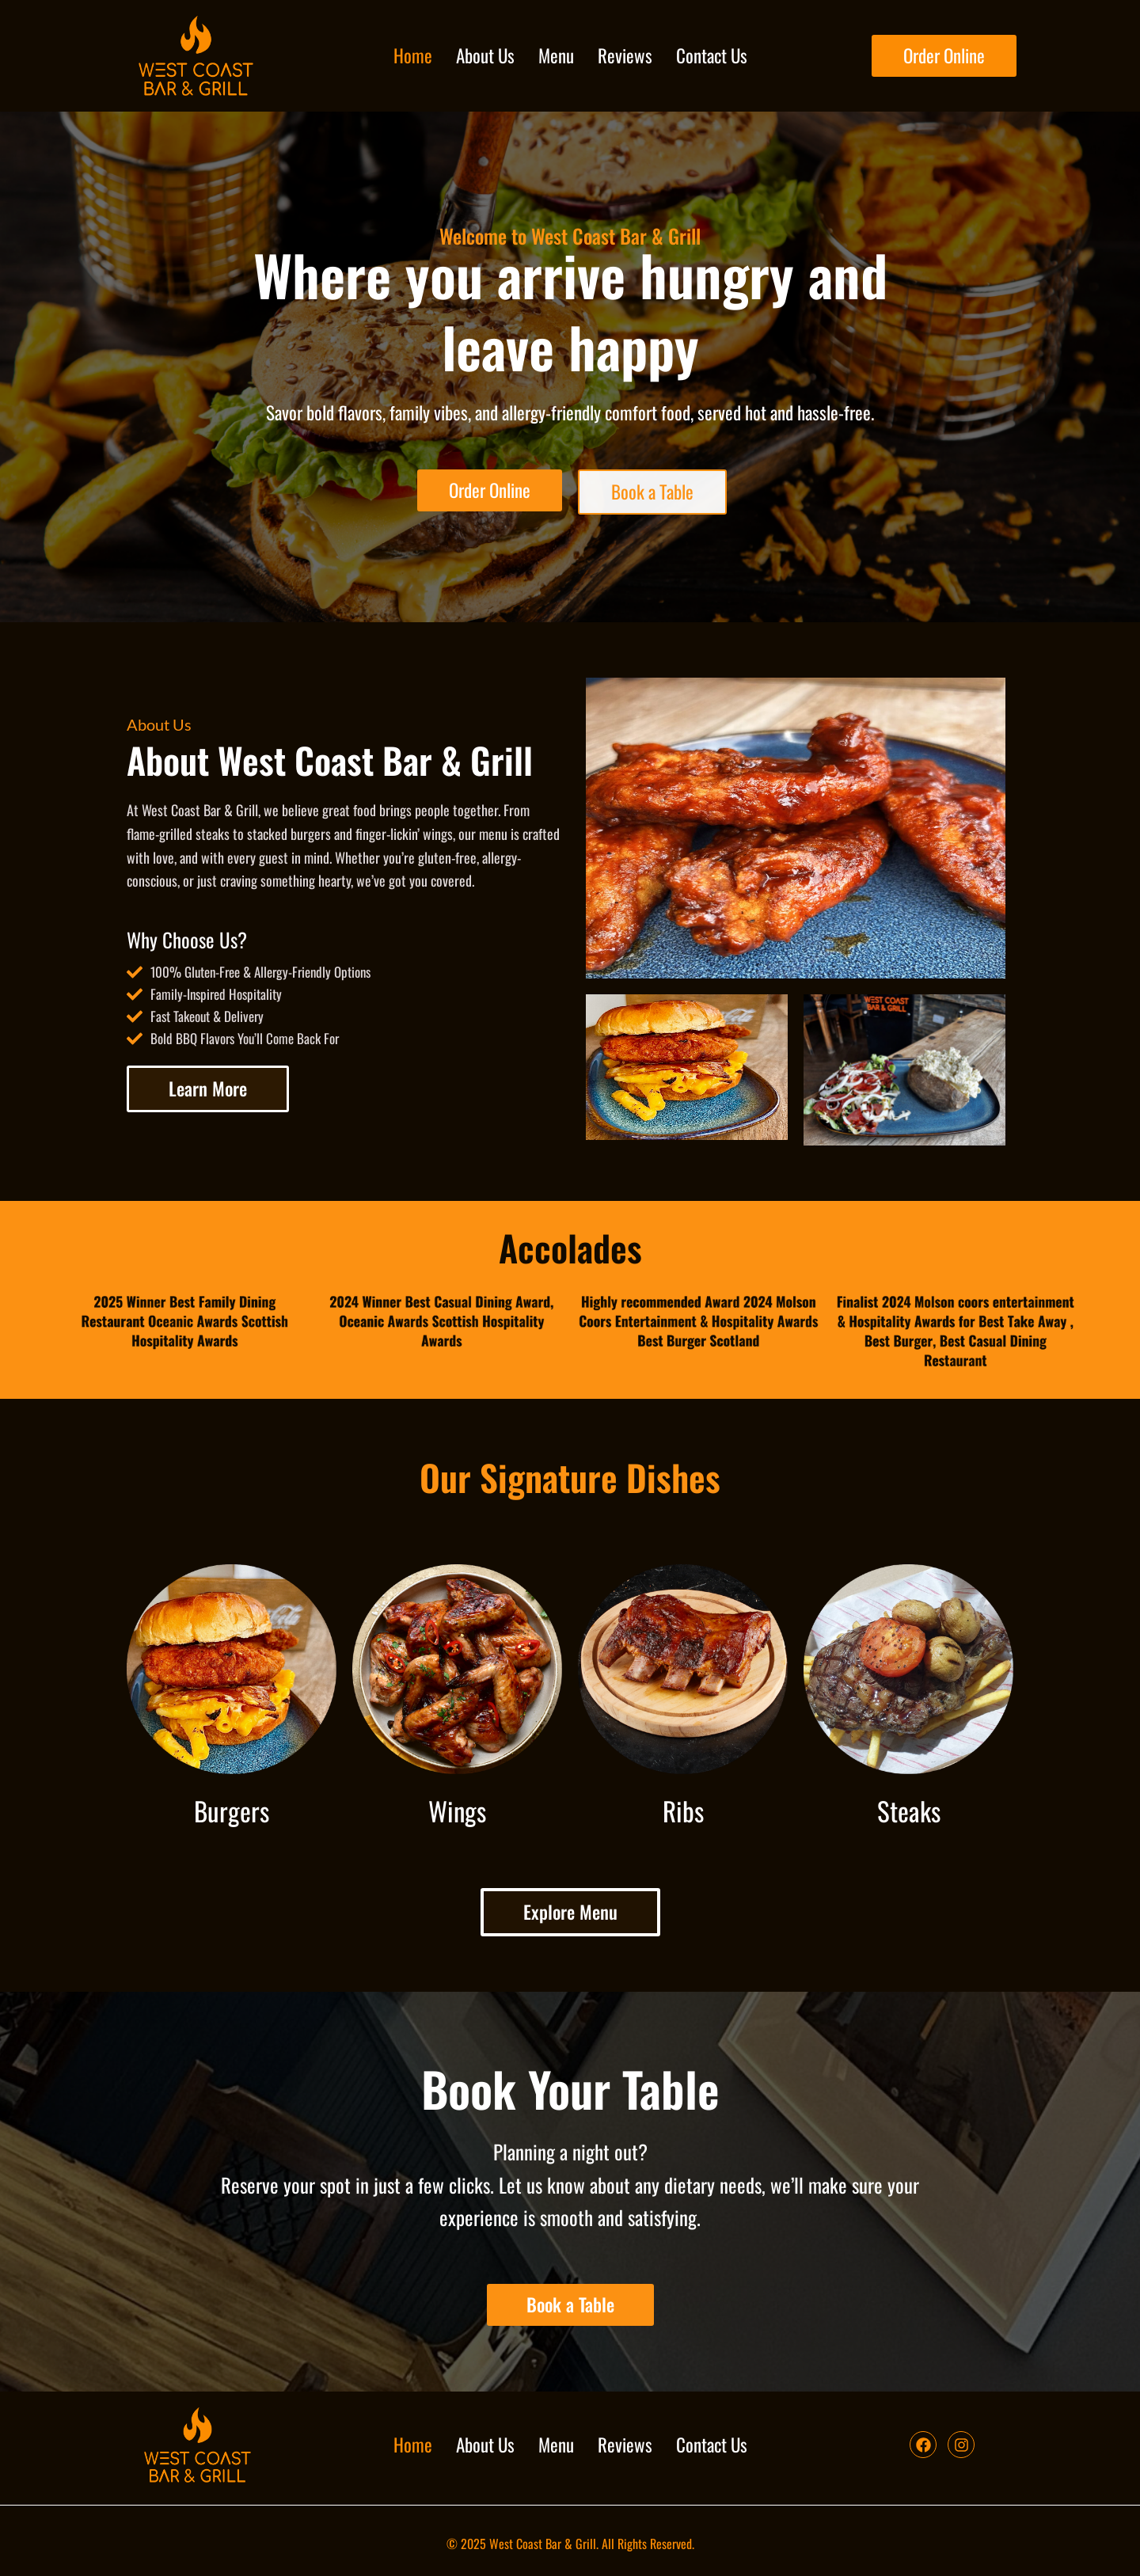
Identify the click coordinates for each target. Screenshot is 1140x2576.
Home (412, 55)
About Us (485, 55)
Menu (556, 55)
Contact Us (711, 55)
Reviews (625, 55)
